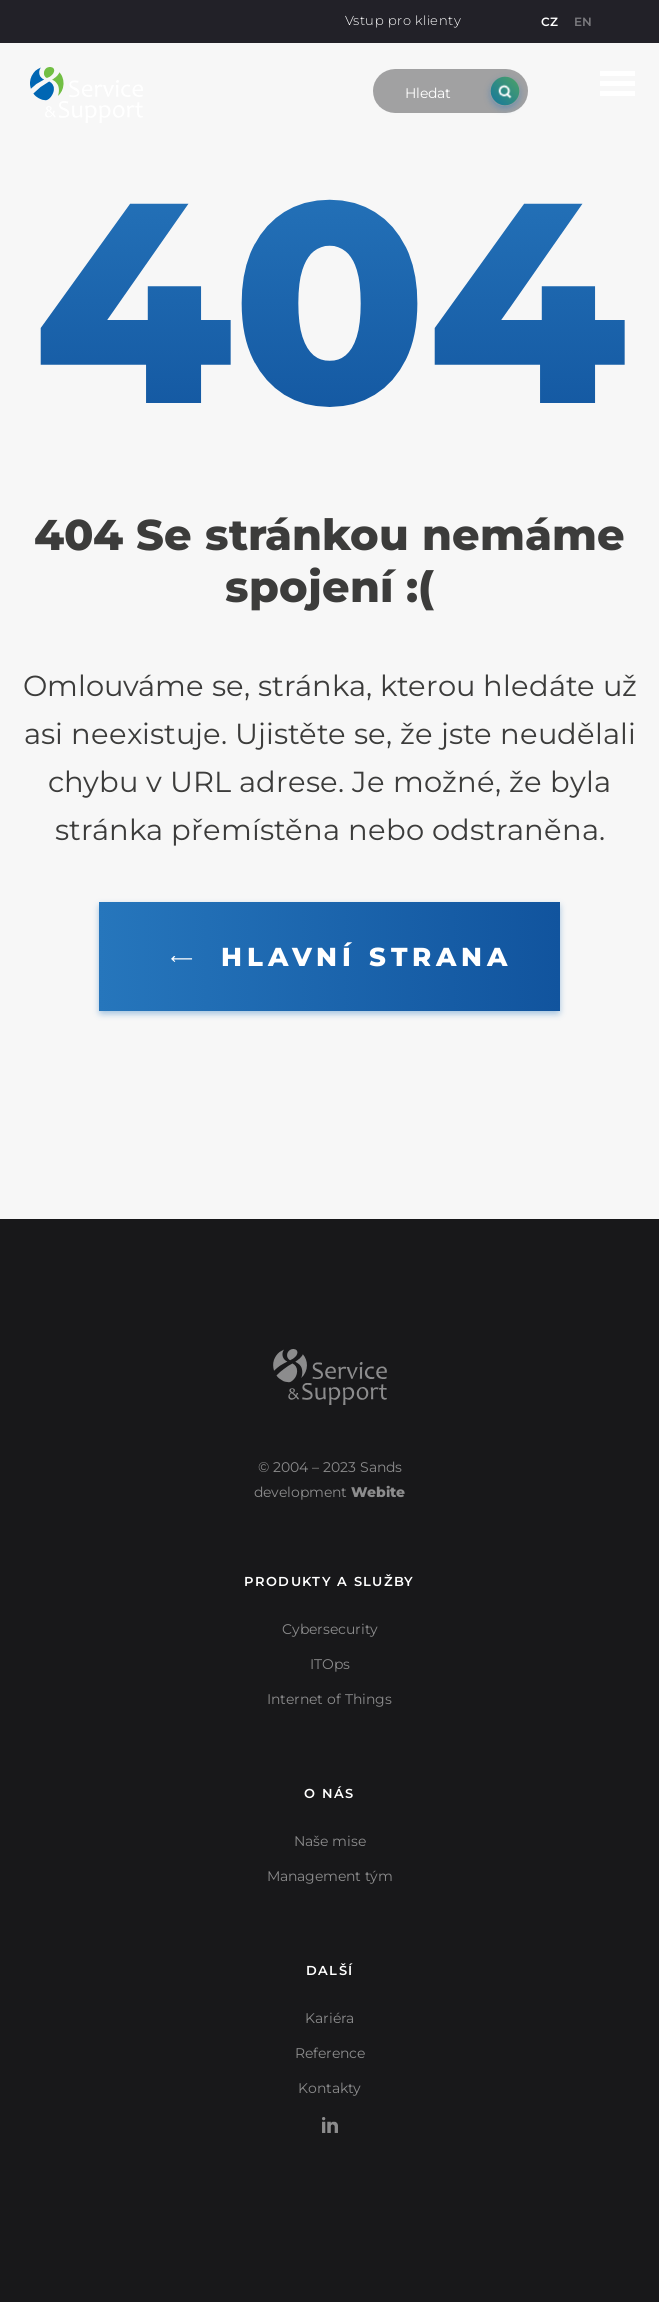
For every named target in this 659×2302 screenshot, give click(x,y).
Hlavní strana (337, 957)
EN (583, 21)
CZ (549, 21)
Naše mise (330, 1841)
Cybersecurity (330, 1629)
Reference (330, 2053)
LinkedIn (330, 2114)
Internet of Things (329, 1699)
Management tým (330, 1876)
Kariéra (329, 2018)
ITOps (330, 1664)
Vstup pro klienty (403, 20)
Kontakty (329, 2088)
